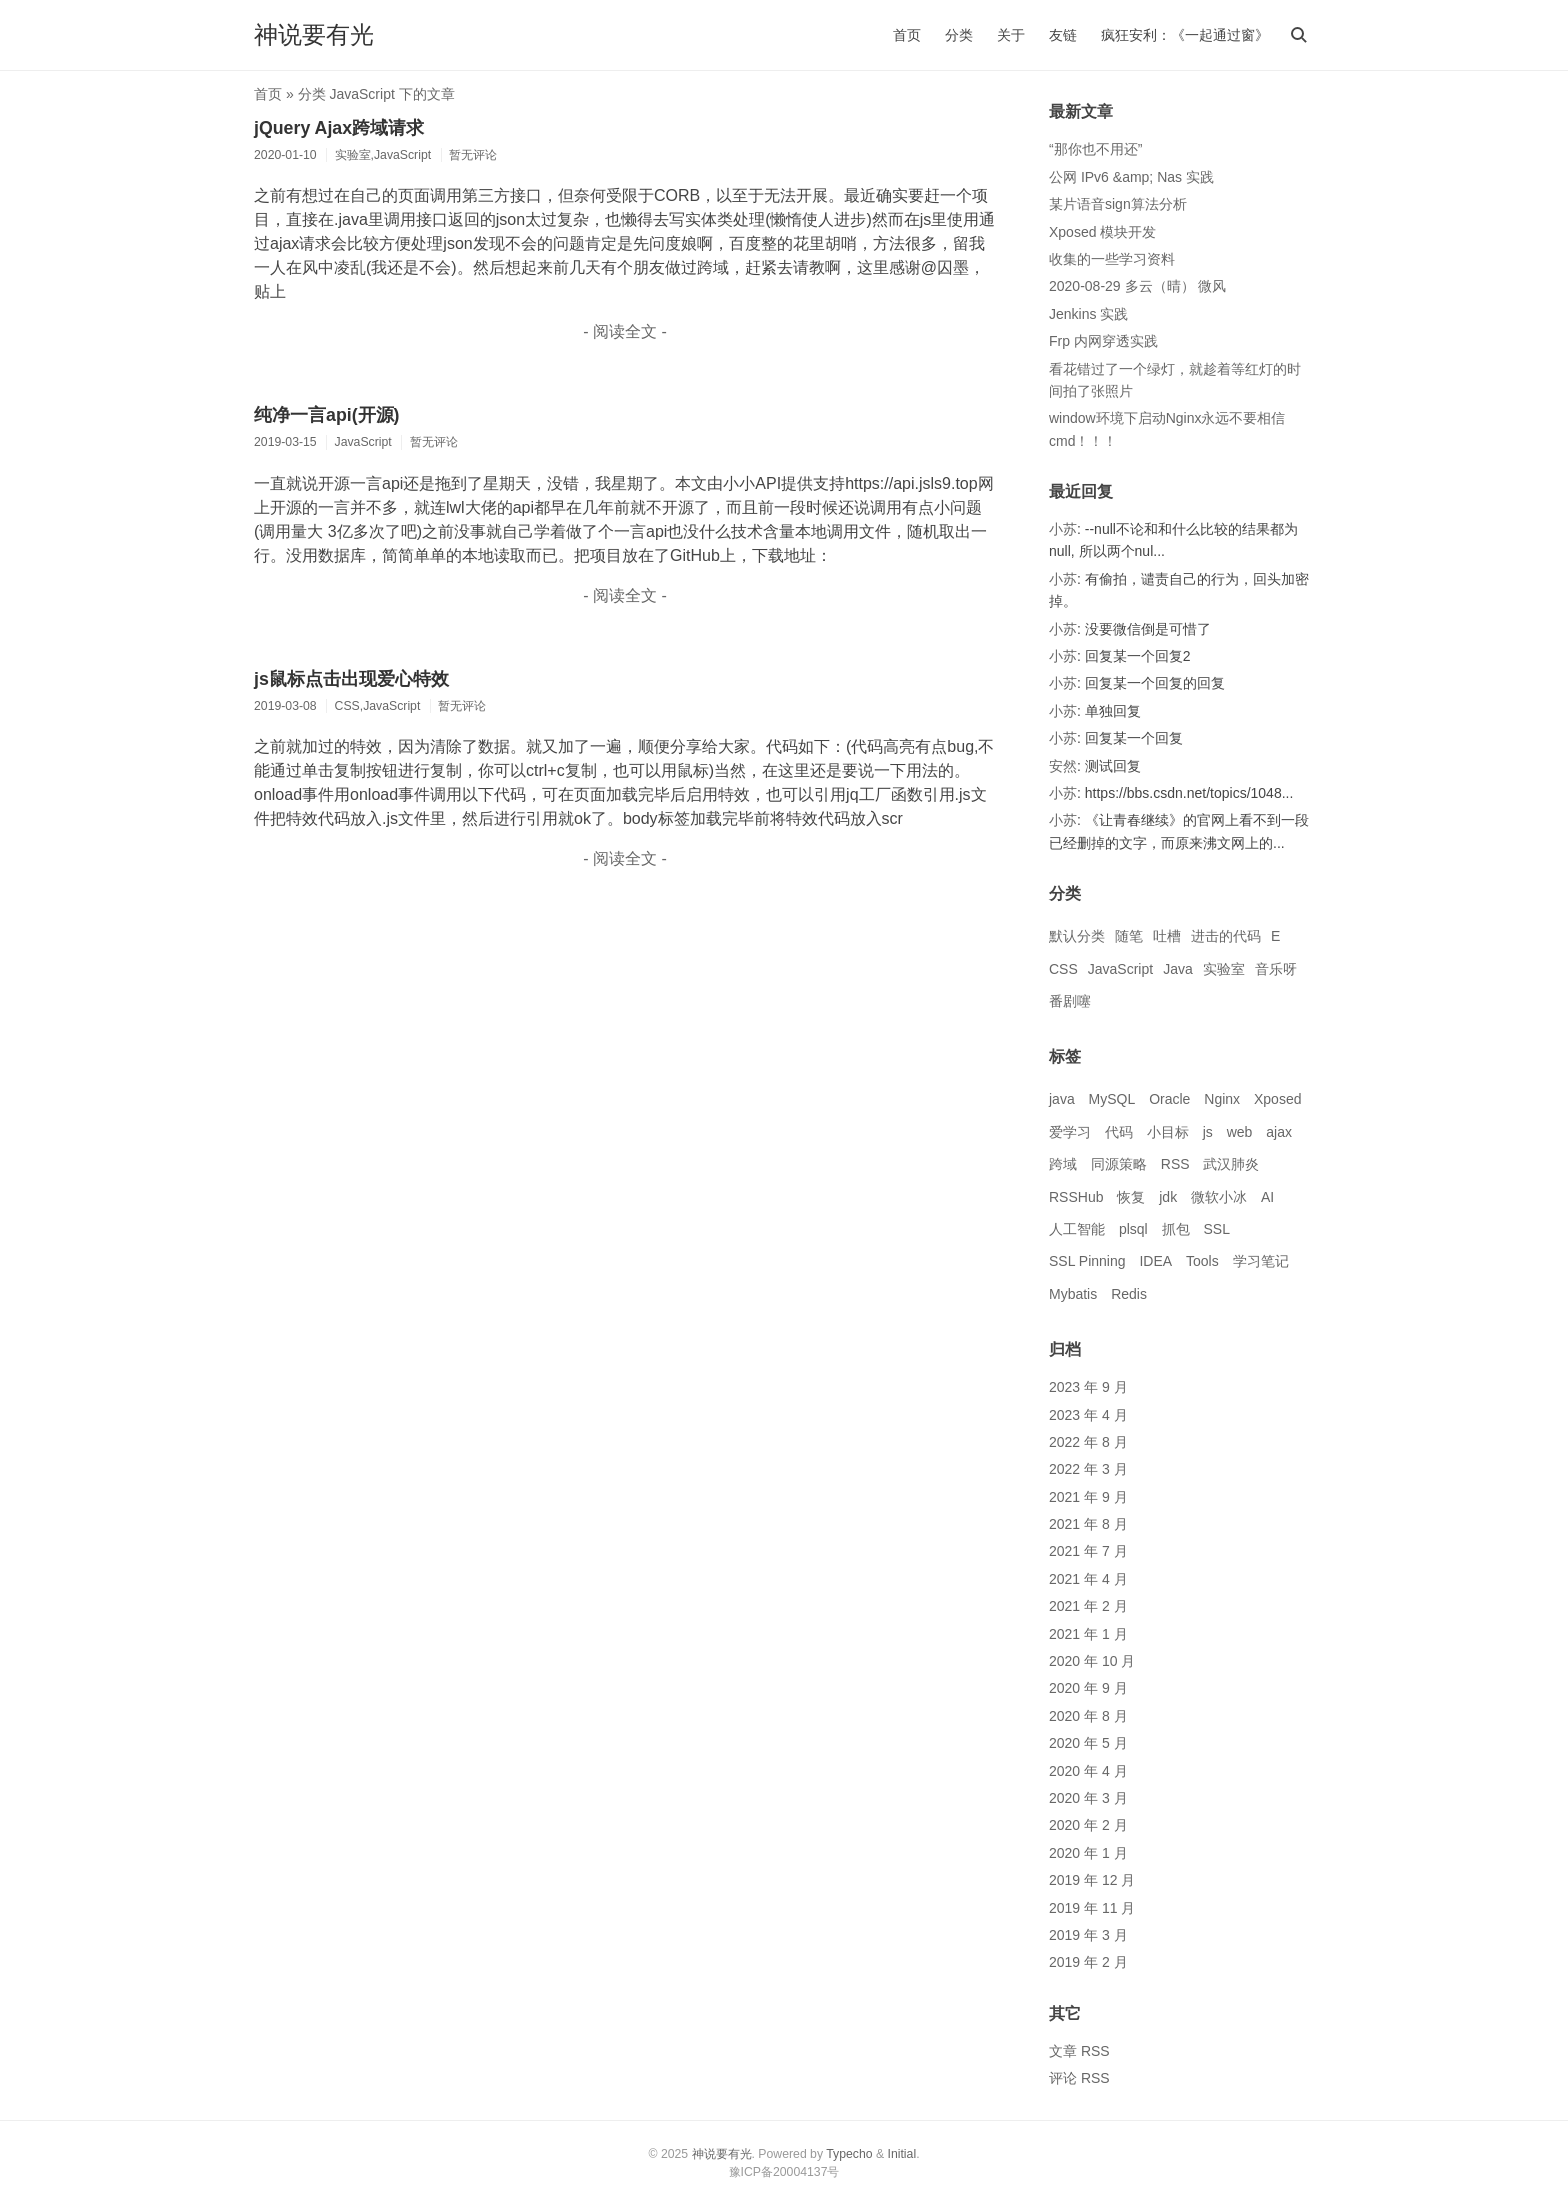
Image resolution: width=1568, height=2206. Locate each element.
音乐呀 (1276, 969)
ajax (1279, 1132)
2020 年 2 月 (1088, 1825)
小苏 (1063, 529)
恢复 (1131, 1197)
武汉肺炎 (1231, 1164)
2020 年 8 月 (1088, 1716)
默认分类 (1077, 936)
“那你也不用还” (1095, 149)
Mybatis (1073, 1294)
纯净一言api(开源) (327, 415)
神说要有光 (314, 34)
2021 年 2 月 (1088, 1606)
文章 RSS (1079, 2051)
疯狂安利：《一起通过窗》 (1185, 35)
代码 (1119, 1132)
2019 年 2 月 (1088, 1962)
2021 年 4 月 (1088, 1579)
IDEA (1155, 1261)
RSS (1175, 1164)
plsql (1133, 1229)
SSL (1216, 1229)
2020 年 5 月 (1088, 1743)
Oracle (1169, 1099)
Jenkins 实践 (1088, 314)
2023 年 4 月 (1088, 1415)
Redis (1129, 1294)
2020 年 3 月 (1088, 1798)
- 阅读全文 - (625, 331)
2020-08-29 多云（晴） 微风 (1137, 286)
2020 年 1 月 (1088, 1853)
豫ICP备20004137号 (784, 2172)
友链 (1063, 35)
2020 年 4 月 (1088, 1771)
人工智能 (1077, 1229)
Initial (902, 2154)
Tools (1202, 1261)
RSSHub (1076, 1197)
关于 (1011, 35)
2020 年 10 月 (1092, 1661)
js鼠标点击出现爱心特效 (351, 679)
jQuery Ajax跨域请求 (339, 128)
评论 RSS (1079, 2078)
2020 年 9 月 (1088, 1688)
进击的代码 (1226, 936)
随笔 (1129, 936)
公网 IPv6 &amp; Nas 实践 (1131, 177)
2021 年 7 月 (1088, 1551)
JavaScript (1120, 969)
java (1062, 1099)
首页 (907, 35)
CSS (1063, 969)
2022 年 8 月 (1088, 1442)
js (1208, 1132)
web (1240, 1132)
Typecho (849, 2154)
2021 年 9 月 (1088, 1497)
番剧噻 (1070, 1001)
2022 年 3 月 (1088, 1469)
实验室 (1224, 969)
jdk (1168, 1197)
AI (1267, 1197)
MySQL (1112, 1099)
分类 (959, 35)
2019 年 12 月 (1092, 1880)
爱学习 (1070, 1132)
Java (1178, 969)
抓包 (1176, 1229)
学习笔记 (1261, 1261)
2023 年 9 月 (1088, 1387)
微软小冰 (1219, 1197)
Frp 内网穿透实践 (1103, 341)
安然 (1063, 766)
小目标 (1168, 1132)
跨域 (1063, 1164)
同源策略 (1119, 1164)
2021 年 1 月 (1088, 1634)
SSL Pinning (1087, 1261)
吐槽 (1167, 936)
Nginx (1222, 1099)
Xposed (1277, 1099)
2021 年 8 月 (1088, 1524)
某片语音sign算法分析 (1118, 204)
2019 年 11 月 (1092, 1908)
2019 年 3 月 (1088, 1935)
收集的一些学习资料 (1112, 259)
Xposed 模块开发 (1102, 232)
